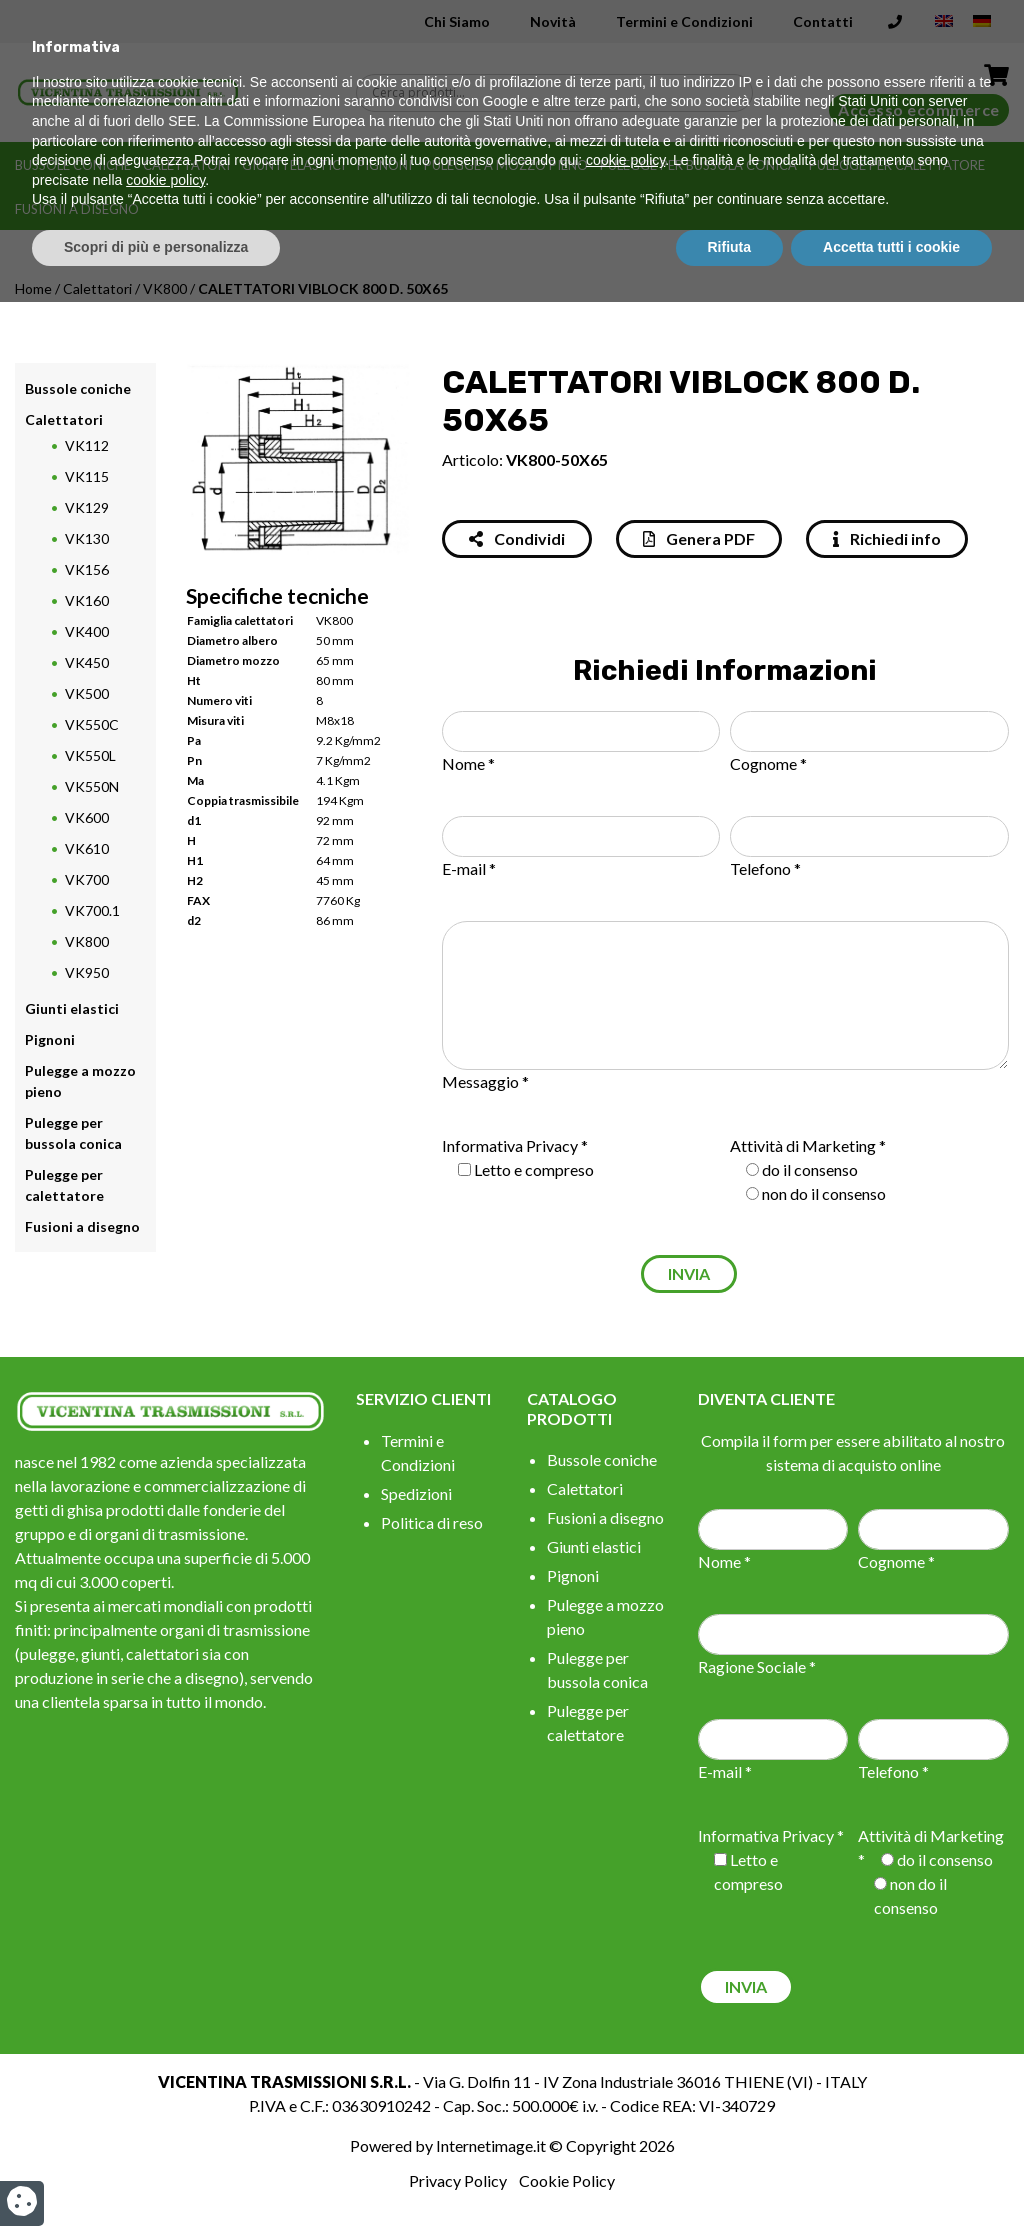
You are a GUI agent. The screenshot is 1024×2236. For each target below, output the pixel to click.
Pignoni (384, 165)
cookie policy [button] (625, 2095)
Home (33, 288)
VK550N (92, 786)
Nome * (468, 763)
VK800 (165, 288)
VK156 (87, 569)
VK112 (87, 445)
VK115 (87, 476)
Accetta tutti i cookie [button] (891, 2181)
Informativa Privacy (510, 1145)
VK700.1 (92, 910)
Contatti (823, 21)
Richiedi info (887, 538)
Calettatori (186, 165)
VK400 (87, 631)
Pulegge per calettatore (897, 165)
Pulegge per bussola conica (698, 165)
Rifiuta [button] (730, 2181)
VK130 (87, 538)
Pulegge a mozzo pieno (506, 165)
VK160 (87, 600)
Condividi (517, 538)
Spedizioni (416, 1493)
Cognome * (768, 763)
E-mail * (469, 868)
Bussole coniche (73, 165)
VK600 (87, 817)
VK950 (87, 972)
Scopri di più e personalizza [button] (156, 2181)
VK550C (92, 724)
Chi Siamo (457, 21)
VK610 (87, 848)
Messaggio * (485, 1081)
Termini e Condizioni (684, 21)
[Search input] (559, 93)
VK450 (87, 662)
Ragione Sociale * (757, 1666)
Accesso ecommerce (919, 109)
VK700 (87, 879)
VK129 (87, 507)
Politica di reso (432, 1522)
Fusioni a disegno (77, 209)
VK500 (87, 693)
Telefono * (765, 868)
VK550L (90, 755)
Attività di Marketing (803, 1145)
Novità (553, 21)
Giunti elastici (293, 165)
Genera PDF (699, 538)
